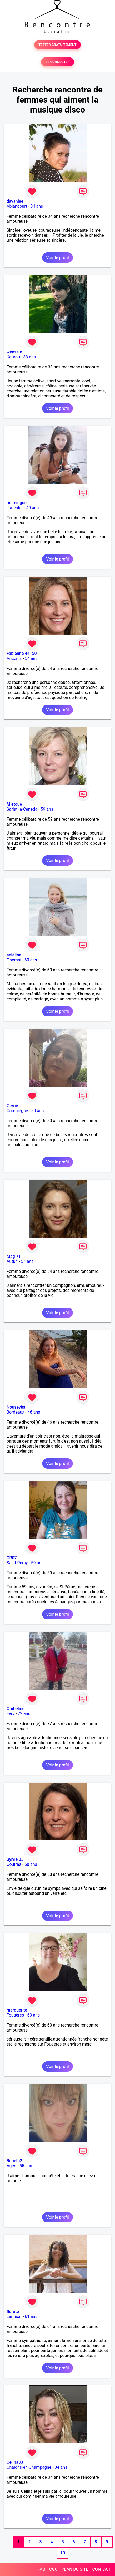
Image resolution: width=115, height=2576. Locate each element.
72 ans (24, 1713)
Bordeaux (15, 1412)
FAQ (41, 2569)
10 (62, 2552)
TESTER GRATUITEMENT (57, 45)
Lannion (14, 2316)
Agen (11, 2165)
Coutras (14, 1864)
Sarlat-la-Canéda (22, 809)
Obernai (14, 959)
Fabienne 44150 (22, 653)
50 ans (37, 1110)
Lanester (15, 507)
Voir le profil (57, 257)
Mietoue (14, 804)
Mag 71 (14, 1256)
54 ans (31, 658)
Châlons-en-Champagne (29, 2467)
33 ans (29, 356)
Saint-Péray (17, 1562)
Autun (12, 1261)
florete (13, 2311)
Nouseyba (16, 1407)
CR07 (12, 1557)
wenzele (14, 351)
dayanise (15, 201)
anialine (14, 954)
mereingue (17, 502)
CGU (53, 2569)
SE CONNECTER (57, 62)
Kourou (13, 356)
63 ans (33, 2015)
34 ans (37, 206)
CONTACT (101, 2569)
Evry (10, 1713)
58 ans (30, 1864)
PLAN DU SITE (75, 2569)
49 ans (32, 507)
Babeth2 (14, 2160)
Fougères (15, 2015)
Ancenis (14, 658)
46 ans (34, 1412)
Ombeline (15, 1708)
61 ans (31, 2316)
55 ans (25, 2165)
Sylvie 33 (15, 1859)
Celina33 (15, 2462)
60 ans (30, 959)
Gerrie (12, 1105)
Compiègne (17, 1110)
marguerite (17, 2010)
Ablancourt (17, 206)
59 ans (47, 809)
